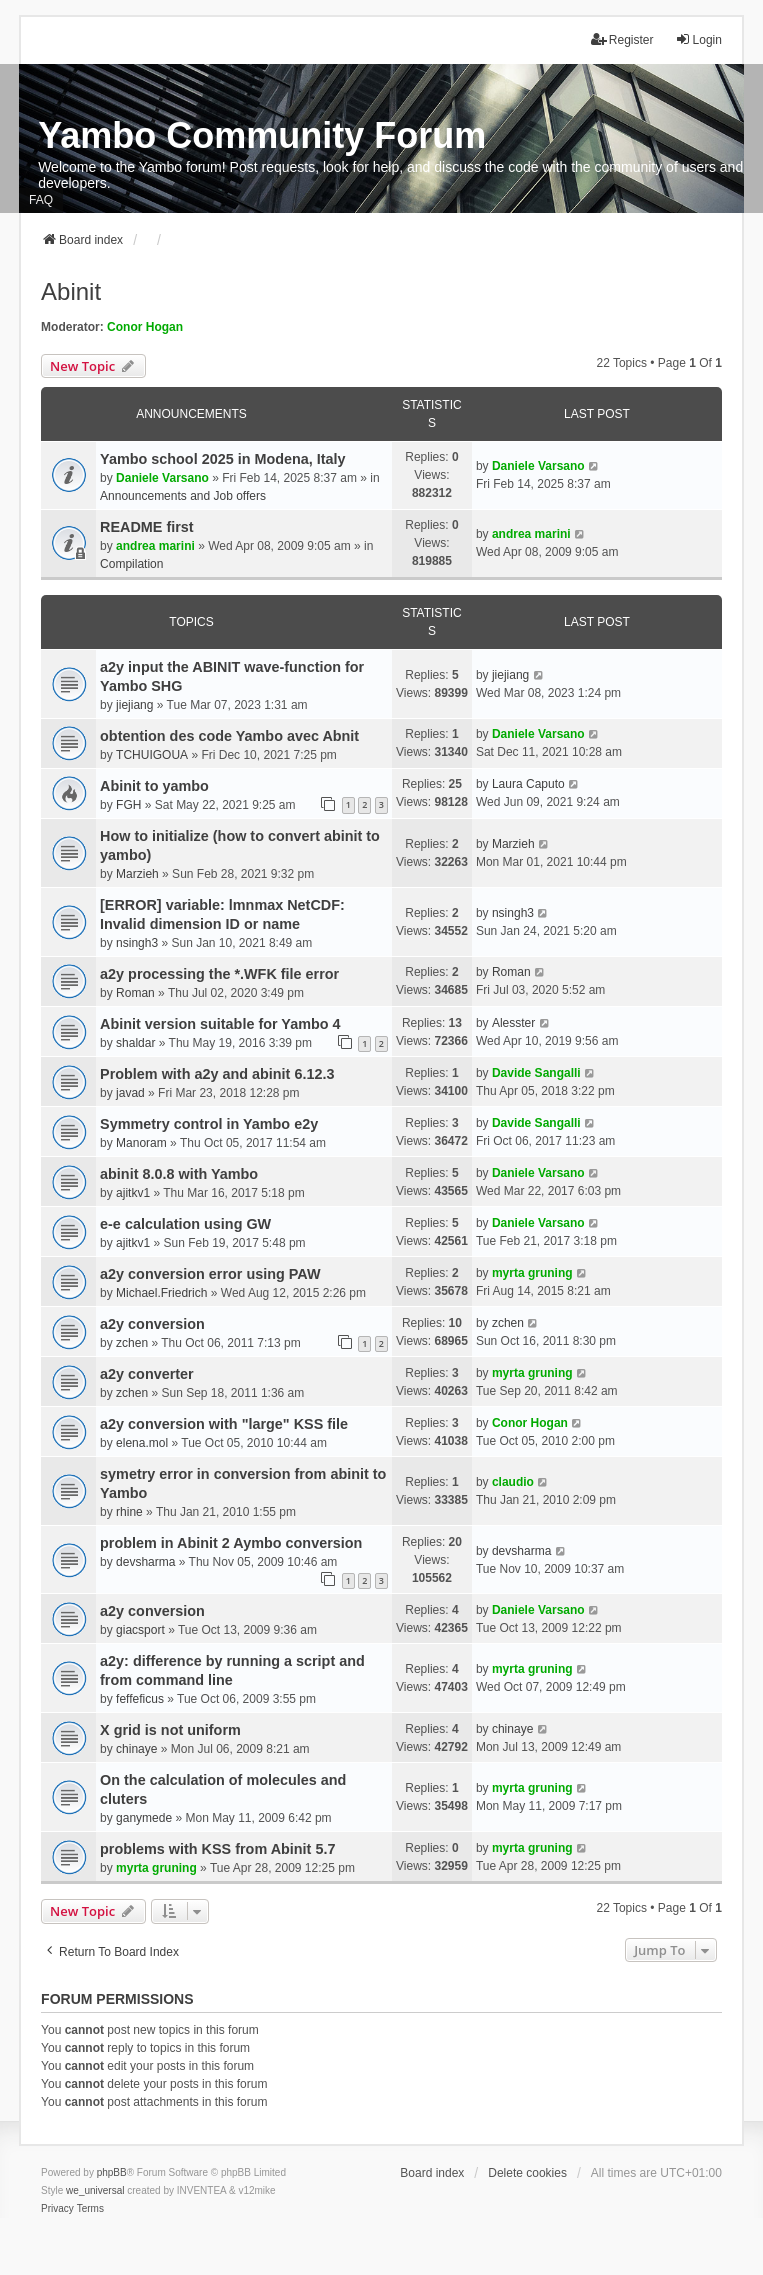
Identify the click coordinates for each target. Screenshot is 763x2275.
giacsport (140, 1630)
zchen (132, 1343)
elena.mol (142, 1443)
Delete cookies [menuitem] (527, 2173)
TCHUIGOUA (152, 755)
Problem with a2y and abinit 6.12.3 (217, 1074)
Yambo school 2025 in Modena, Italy (223, 459)
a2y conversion (152, 1324)
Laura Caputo (528, 784)
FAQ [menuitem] (41, 200)
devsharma (145, 1562)
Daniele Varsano (162, 478)
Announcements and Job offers (183, 496)
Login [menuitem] (698, 39)
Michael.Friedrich (161, 1293)
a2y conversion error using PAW (210, 1274)
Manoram (141, 1143)
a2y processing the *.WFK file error (219, 974)
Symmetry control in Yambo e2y (209, 1124)
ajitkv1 (133, 1193)
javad (130, 1093)
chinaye (136, 1749)
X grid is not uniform (170, 1730)
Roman (135, 993)
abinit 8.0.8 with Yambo (179, 1174)
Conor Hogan (145, 327)
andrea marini (155, 546)
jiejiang (134, 705)
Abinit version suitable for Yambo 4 (220, 1024)
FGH (128, 805)
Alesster (513, 1023)
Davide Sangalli (536, 1073)
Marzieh (137, 874)
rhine (129, 1512)
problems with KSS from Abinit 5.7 (217, 1849)
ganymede (144, 1818)
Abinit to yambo (154, 786)
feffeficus (140, 1699)
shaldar (135, 1043)
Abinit (71, 291)
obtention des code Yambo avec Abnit (229, 736)
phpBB (112, 2172)
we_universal (95, 2190)
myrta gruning (532, 1273)
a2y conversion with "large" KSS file (224, 1424)
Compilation (131, 564)
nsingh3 (137, 943)
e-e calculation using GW (185, 1224)
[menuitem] (57, 2209)
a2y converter (147, 1374)
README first (147, 527)
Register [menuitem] (622, 39)
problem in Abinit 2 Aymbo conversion (231, 1543)
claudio (513, 1482)
